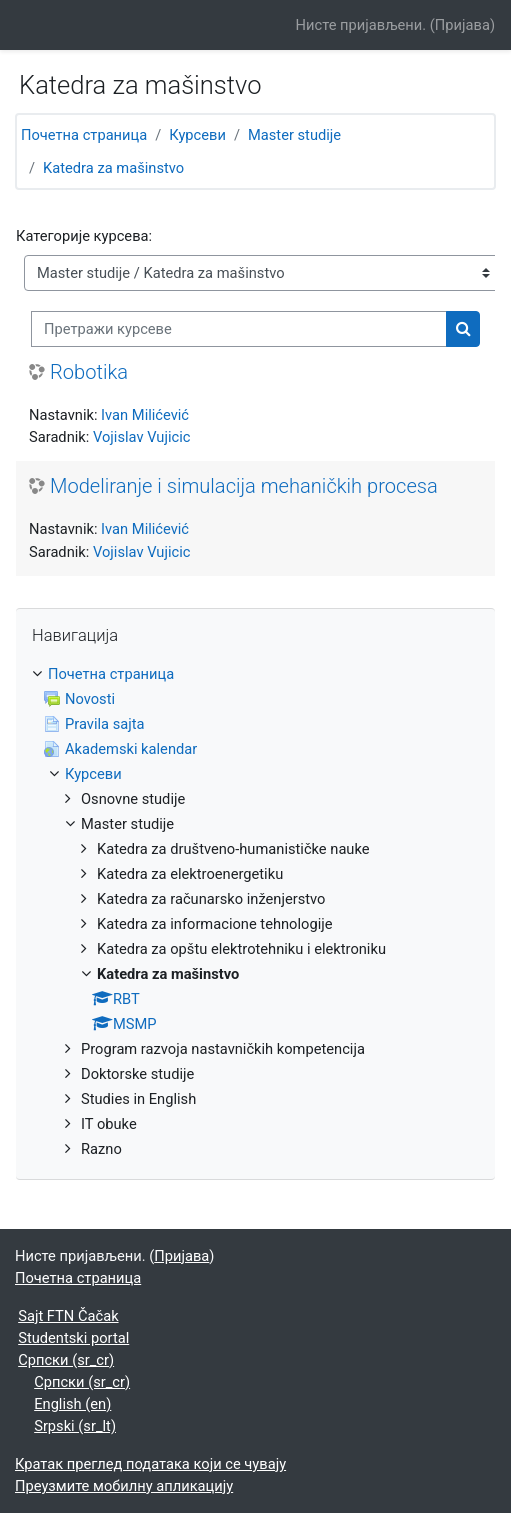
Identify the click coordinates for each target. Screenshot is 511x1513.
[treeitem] (255, 912)
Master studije (294, 135)
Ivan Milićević (145, 415)
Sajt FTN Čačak (68, 1316)
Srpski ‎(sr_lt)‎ (75, 1426)
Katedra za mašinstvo (113, 168)
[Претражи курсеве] (239, 329)
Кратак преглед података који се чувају (150, 1464)
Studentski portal (73, 1338)
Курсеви (197, 135)
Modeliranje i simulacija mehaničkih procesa (244, 486)
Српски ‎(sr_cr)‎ (66, 1360)
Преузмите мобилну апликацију (124, 1486)
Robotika (89, 372)
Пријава (462, 25)
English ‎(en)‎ (72, 1404)
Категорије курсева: (84, 236)
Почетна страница (84, 135)
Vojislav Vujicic (141, 437)
